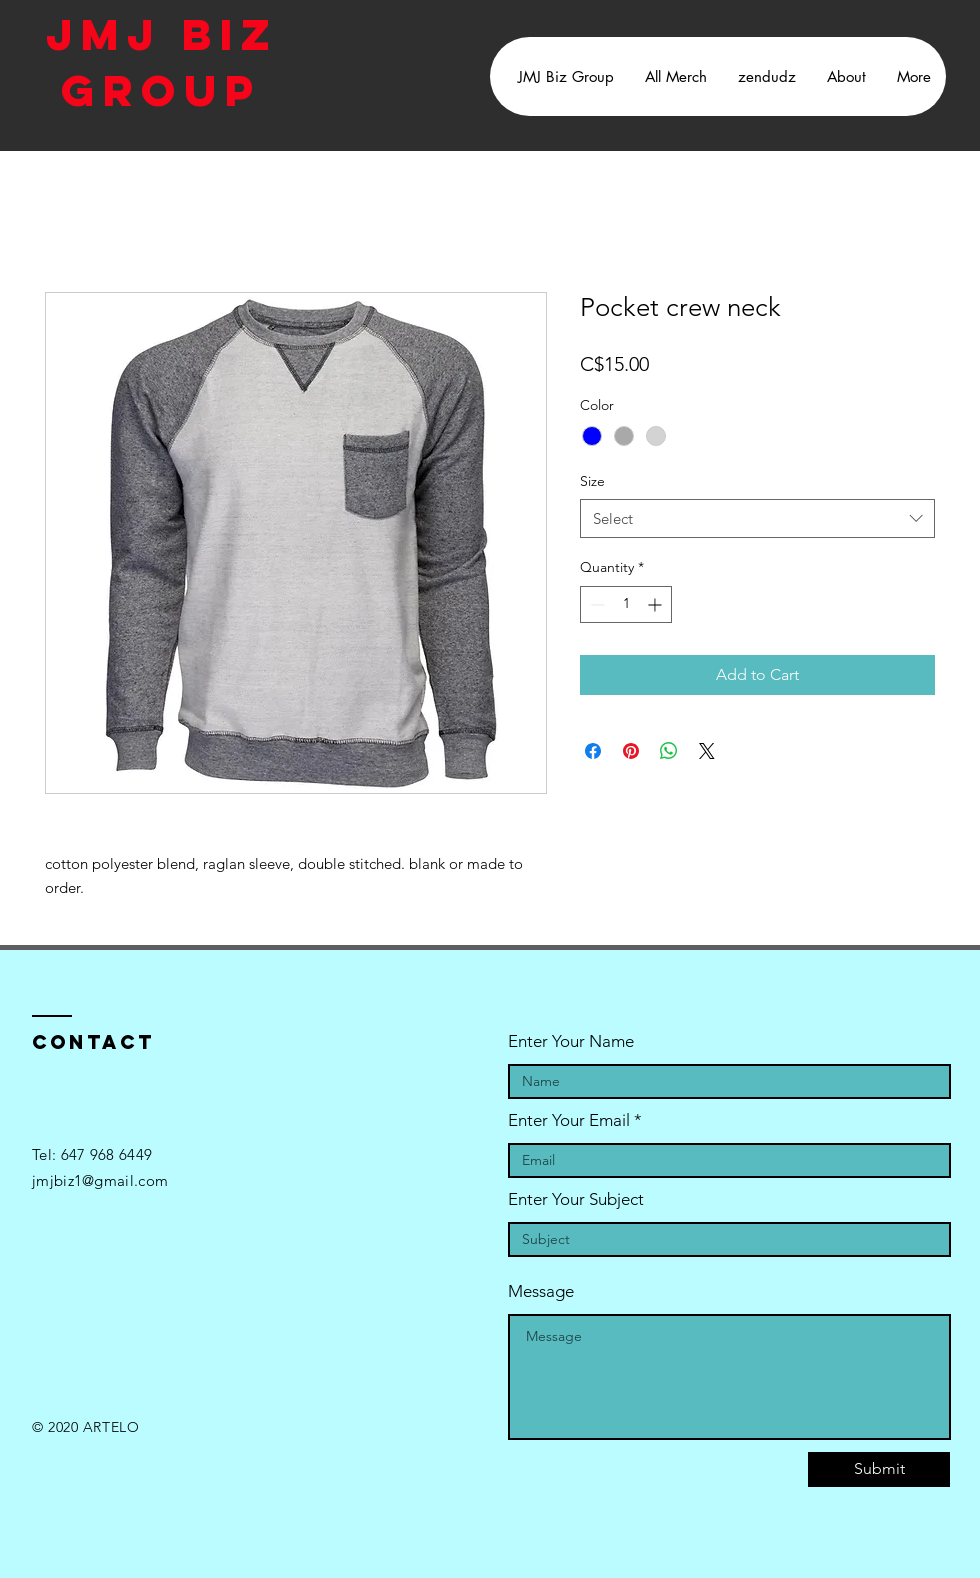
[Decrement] (595, 604)
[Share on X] (707, 751)
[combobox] (757, 518)
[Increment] (656, 604)
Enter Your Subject (576, 1199)
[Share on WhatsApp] (669, 751)
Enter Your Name (571, 1041)
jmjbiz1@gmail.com (100, 1180)
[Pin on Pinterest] (631, 751)
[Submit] (879, 1469)
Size (592, 481)
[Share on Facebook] (593, 751)
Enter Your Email (569, 1120)
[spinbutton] (626, 604)
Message (541, 1291)
